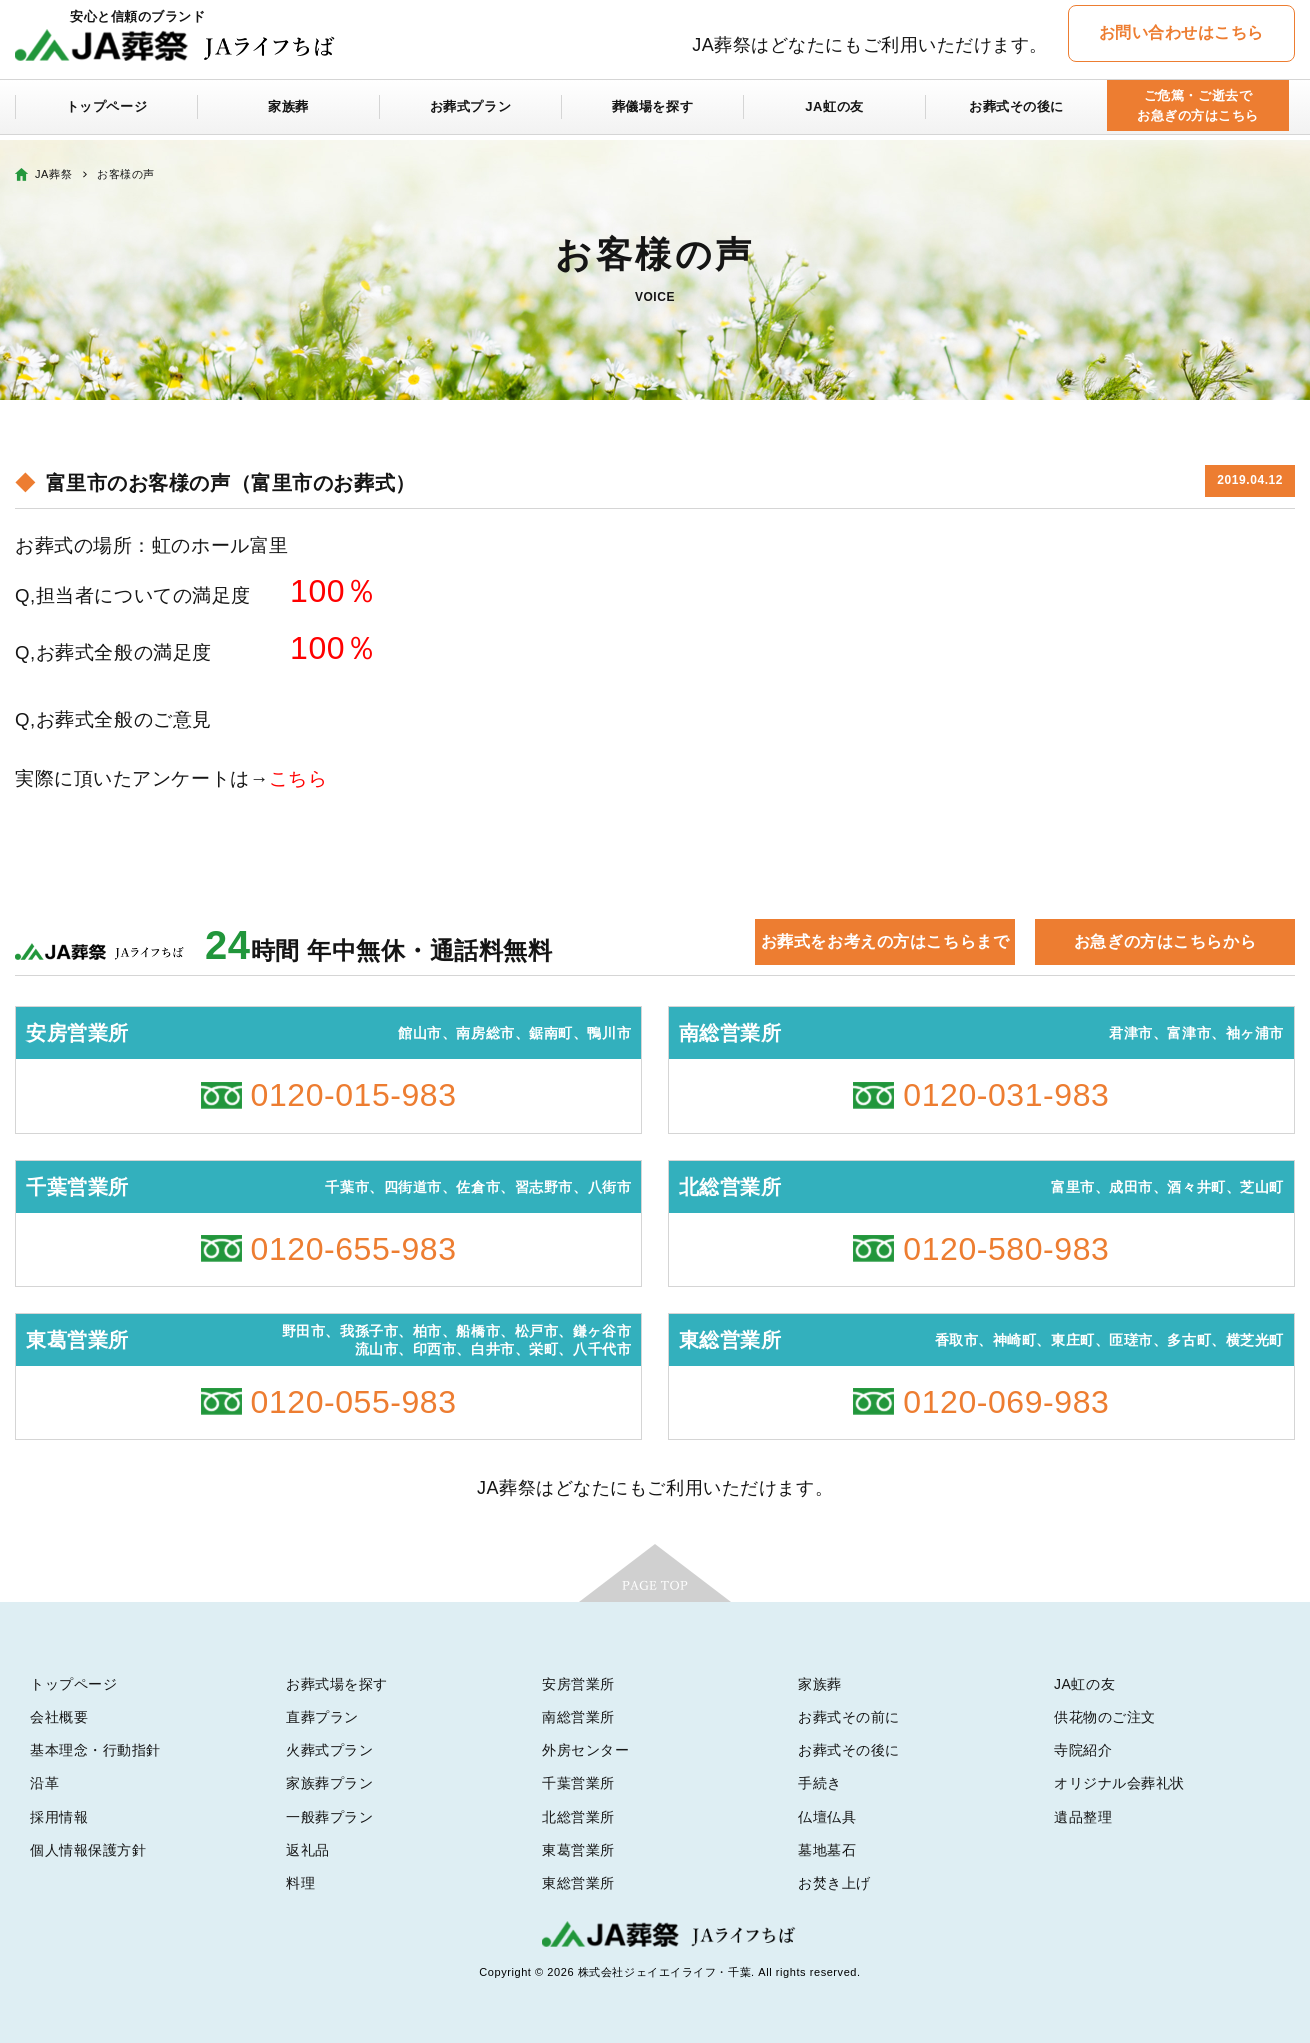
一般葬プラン (329, 1817)
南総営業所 (578, 1717)
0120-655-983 (354, 1249)
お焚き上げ (834, 1883)
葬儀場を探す (652, 112)
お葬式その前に (849, 1717)
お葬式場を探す (337, 1684)
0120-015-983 (354, 1095)
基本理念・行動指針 (95, 1750)
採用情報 (59, 1817)
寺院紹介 (1083, 1750)
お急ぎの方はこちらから (1165, 941)
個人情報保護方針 (88, 1850)
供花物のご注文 (1105, 1717)
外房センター (585, 1750)
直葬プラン (322, 1717)
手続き (820, 1783)
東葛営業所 (578, 1850)
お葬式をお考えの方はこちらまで (885, 941)
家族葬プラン (329, 1783)
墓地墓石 (827, 1850)
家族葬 (289, 112)
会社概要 (59, 1717)
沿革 (44, 1783)
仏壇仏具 (827, 1817)
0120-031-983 (1006, 1095)
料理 (300, 1883)
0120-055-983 (354, 1402)
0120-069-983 (1006, 1402)
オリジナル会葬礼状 (1119, 1783)
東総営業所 (578, 1883)
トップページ (106, 112)
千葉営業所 (578, 1783)
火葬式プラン (329, 1750)
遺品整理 (1083, 1817)
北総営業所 (578, 1817)
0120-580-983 (1006, 1249)
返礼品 (308, 1850)
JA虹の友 (834, 112)
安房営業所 (578, 1684)
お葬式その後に (1017, 112)
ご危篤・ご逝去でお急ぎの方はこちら (1197, 111)
